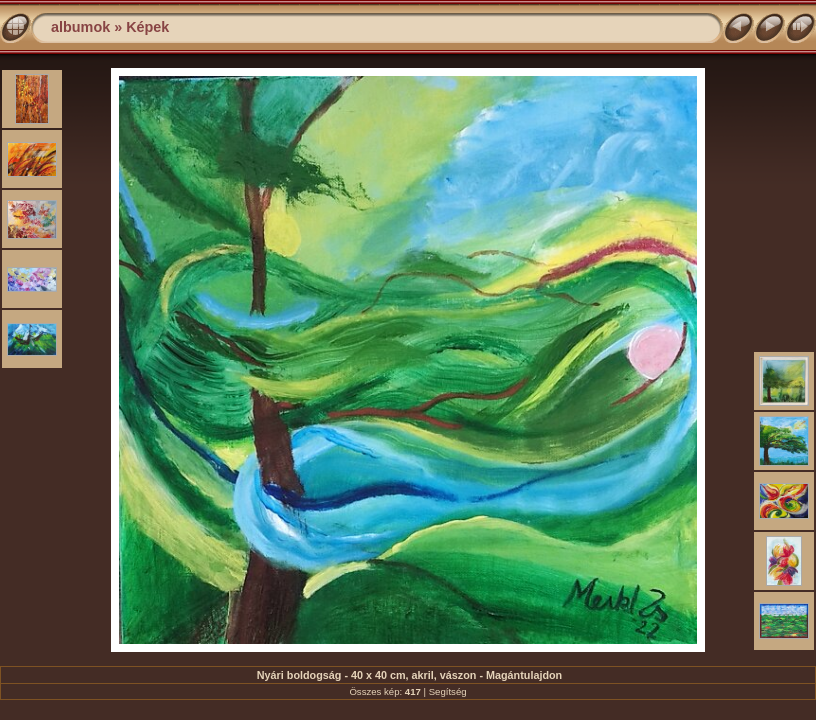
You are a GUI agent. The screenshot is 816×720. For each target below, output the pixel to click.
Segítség (448, 691)
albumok (80, 27)
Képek (147, 27)
